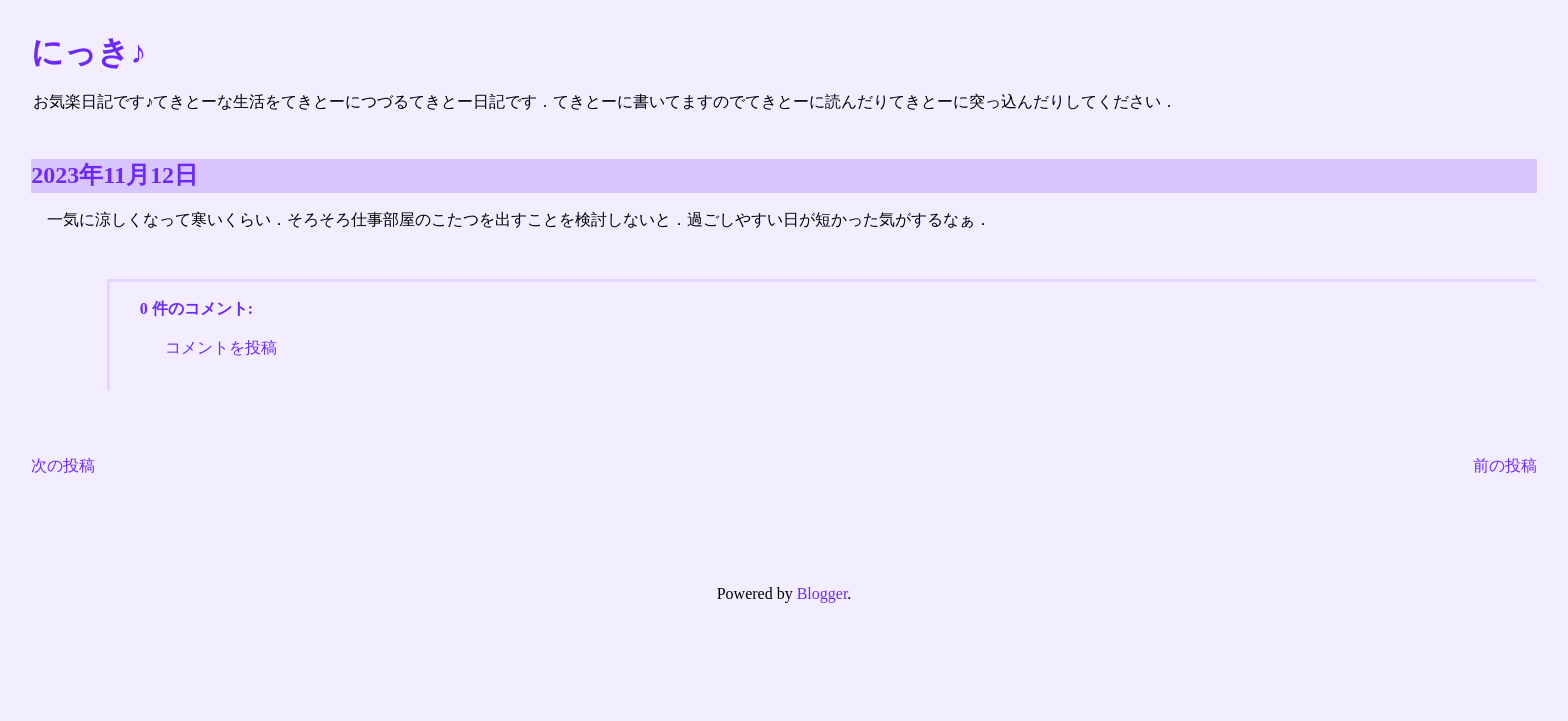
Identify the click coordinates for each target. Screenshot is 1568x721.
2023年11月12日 (114, 175)
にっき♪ (88, 52)
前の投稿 (1505, 465)
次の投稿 (63, 465)
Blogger (822, 593)
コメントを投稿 (221, 347)
